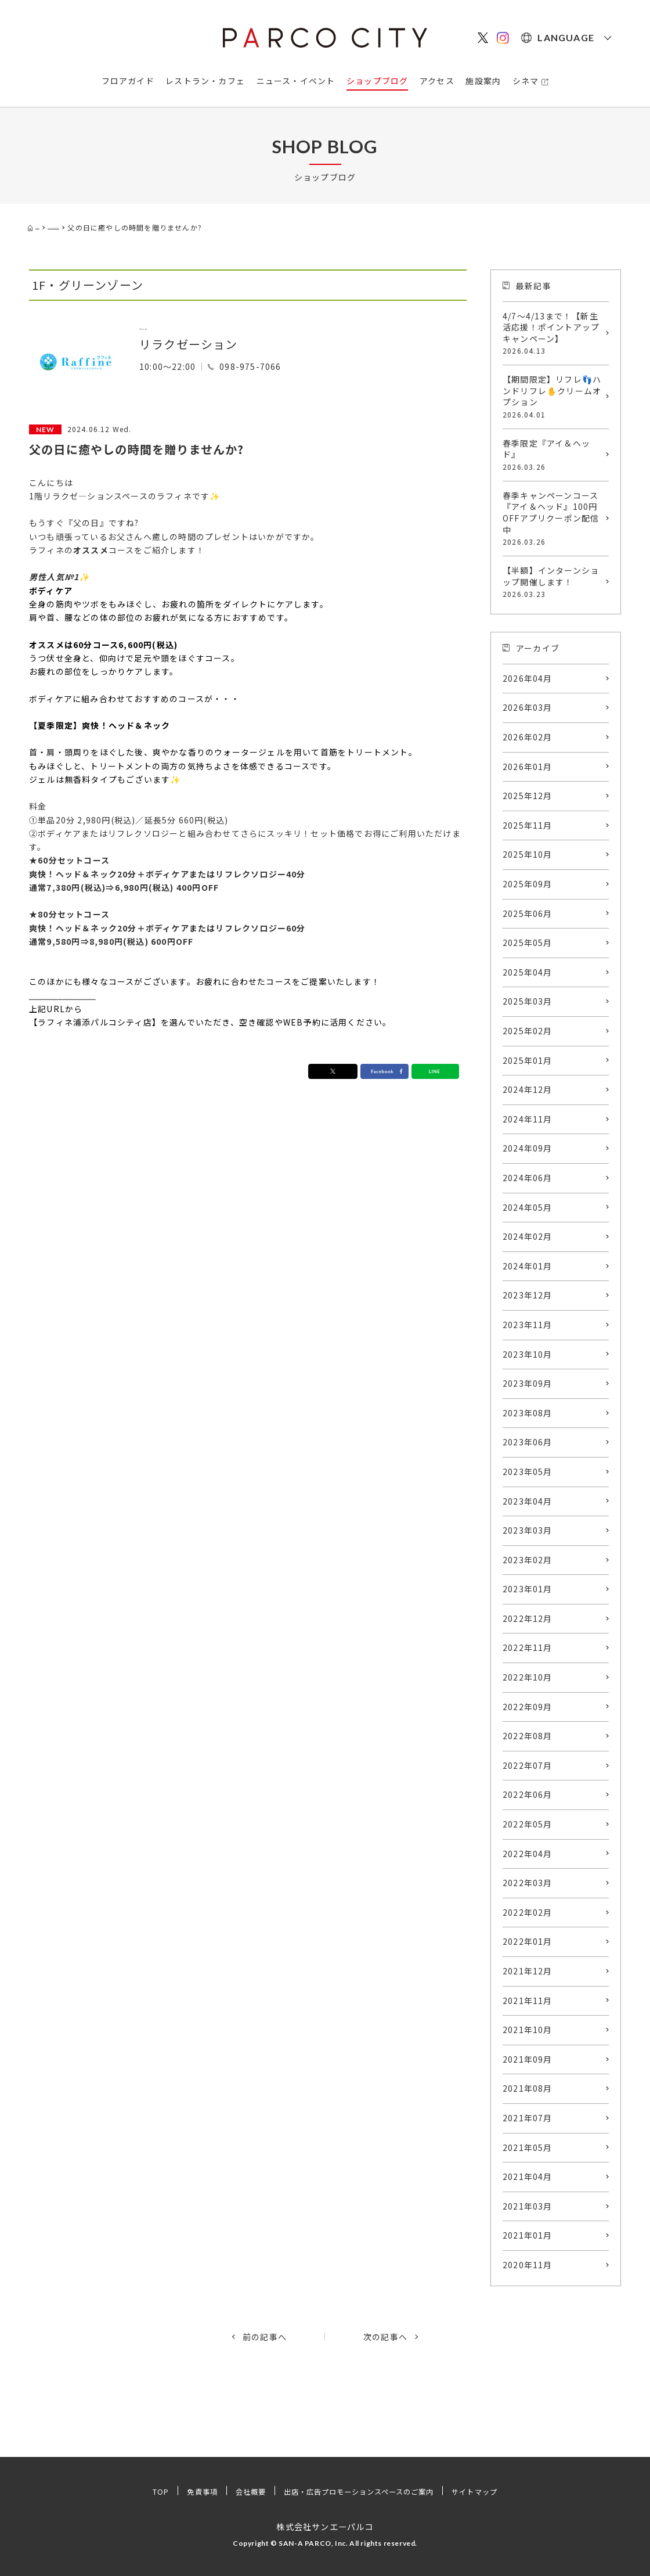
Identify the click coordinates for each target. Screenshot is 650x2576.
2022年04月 (527, 1853)
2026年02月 (527, 737)
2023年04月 (527, 1501)
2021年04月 (527, 2176)
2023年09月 (527, 1383)
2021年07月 (527, 2118)
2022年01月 (527, 1941)
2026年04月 (527, 678)
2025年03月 (527, 1001)
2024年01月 (527, 1266)
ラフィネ (164, 324)
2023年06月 (527, 1442)
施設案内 (483, 81)
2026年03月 (527, 707)
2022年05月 (527, 1824)
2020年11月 (527, 2265)
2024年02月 (527, 1236)
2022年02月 (527, 1912)
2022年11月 (527, 1647)
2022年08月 (527, 1736)
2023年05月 (527, 1471)
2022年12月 (527, 1618)
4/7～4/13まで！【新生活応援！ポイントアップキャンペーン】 (553, 333)
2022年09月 (527, 1706)
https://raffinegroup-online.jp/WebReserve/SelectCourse (158, 995)
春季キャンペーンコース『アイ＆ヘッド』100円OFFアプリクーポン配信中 (553, 518)
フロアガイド (128, 81)
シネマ (525, 81)
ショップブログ (377, 81)
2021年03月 (527, 2206)
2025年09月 (527, 884)
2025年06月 (527, 913)
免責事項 (182, 2491)
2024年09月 (527, 1148)
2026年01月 (527, 766)
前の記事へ (265, 2337)
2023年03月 (527, 1530)
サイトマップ (497, 2491)
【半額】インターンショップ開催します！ (553, 581)
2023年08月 (527, 1413)
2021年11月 (527, 2000)
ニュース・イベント (296, 81)
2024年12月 (527, 1089)
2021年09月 (527, 2059)
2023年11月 (527, 1324)
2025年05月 (527, 942)
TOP (136, 2491)
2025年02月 (527, 1031)
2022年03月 (527, 1882)
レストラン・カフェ (205, 81)
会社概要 (236, 2491)
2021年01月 (527, 2235)
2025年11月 (527, 825)
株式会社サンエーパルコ (325, 2526)
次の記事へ (385, 2337)
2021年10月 (527, 2029)
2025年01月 (527, 1060)
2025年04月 (527, 972)
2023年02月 (527, 1560)
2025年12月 (527, 795)
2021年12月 (527, 1971)
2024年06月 (527, 1177)
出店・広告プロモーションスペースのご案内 (362, 2491)
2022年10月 (527, 1677)
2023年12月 (527, 1295)
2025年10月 (527, 854)
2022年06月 (527, 1794)
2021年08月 (527, 2088)
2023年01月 (527, 1589)
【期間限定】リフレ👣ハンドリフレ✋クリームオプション (553, 396)
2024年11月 (527, 1119)
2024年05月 (527, 1207)
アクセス (437, 81)
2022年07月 (527, 1765)
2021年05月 (527, 2147)
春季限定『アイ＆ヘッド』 (553, 454)
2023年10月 (527, 1354)
